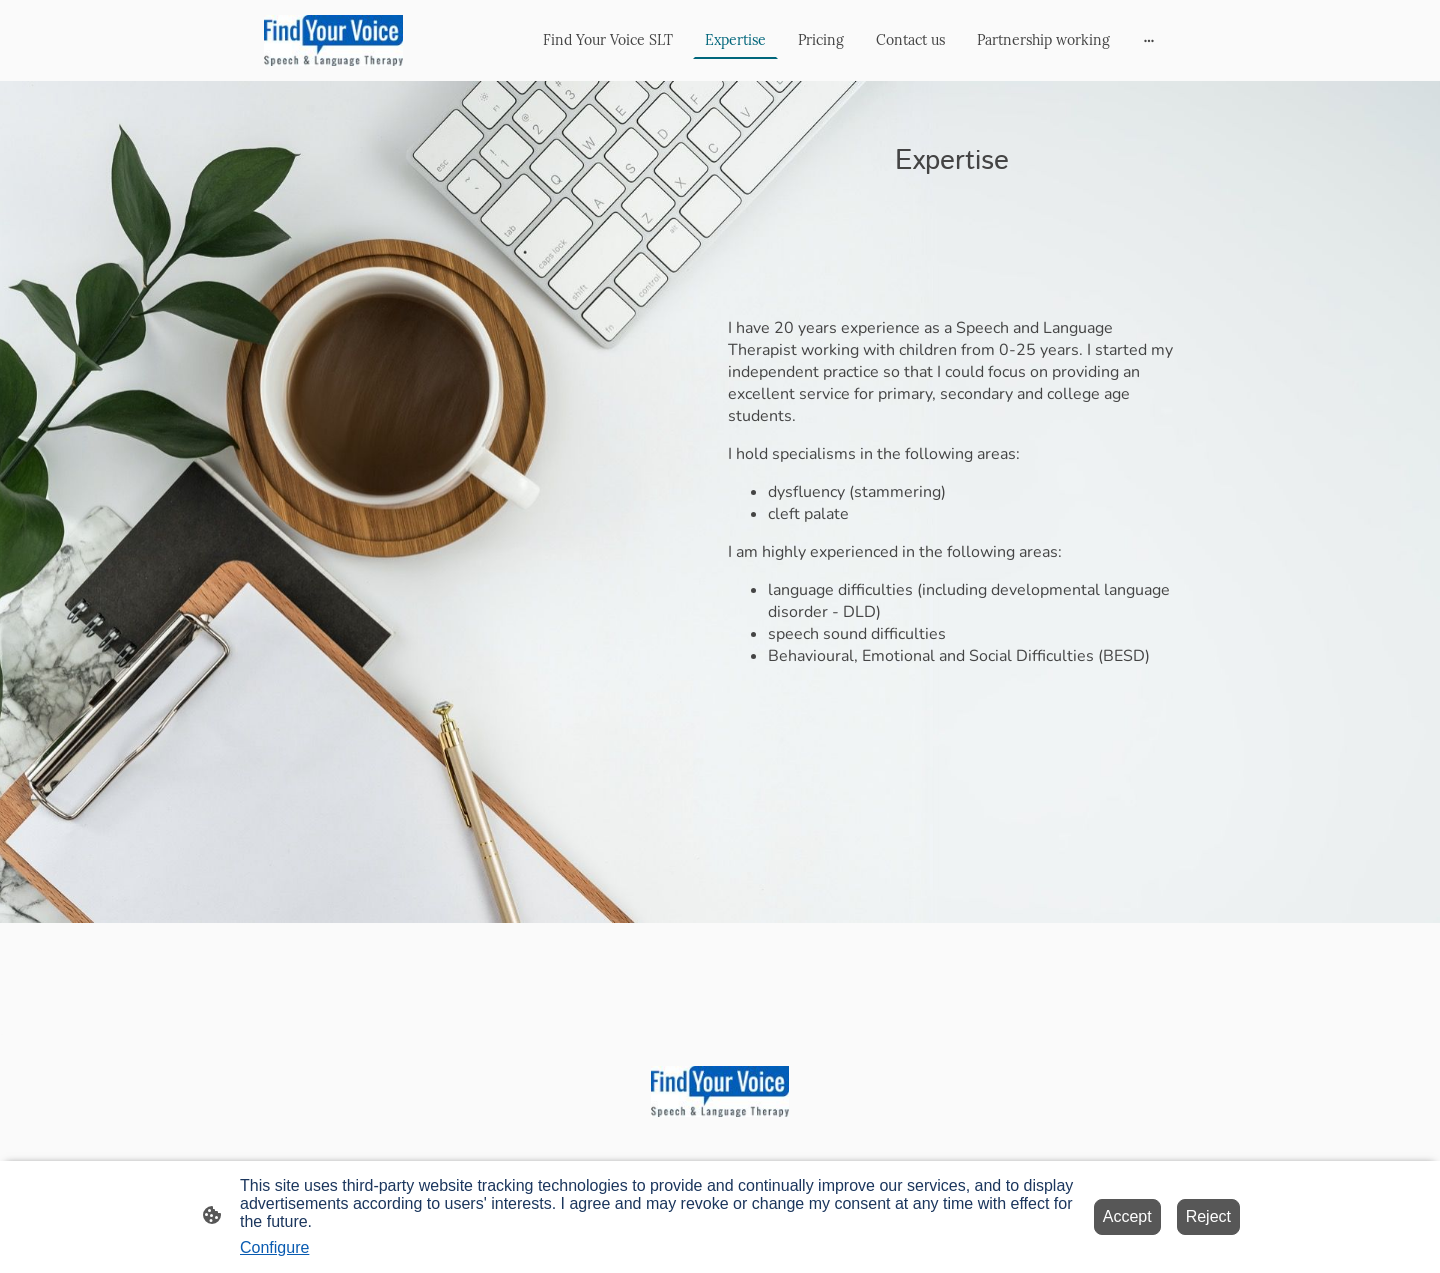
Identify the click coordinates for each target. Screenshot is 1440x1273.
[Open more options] (1149, 40)
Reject (1208, 1216)
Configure (274, 1247)
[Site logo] (333, 40)
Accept (1127, 1216)
